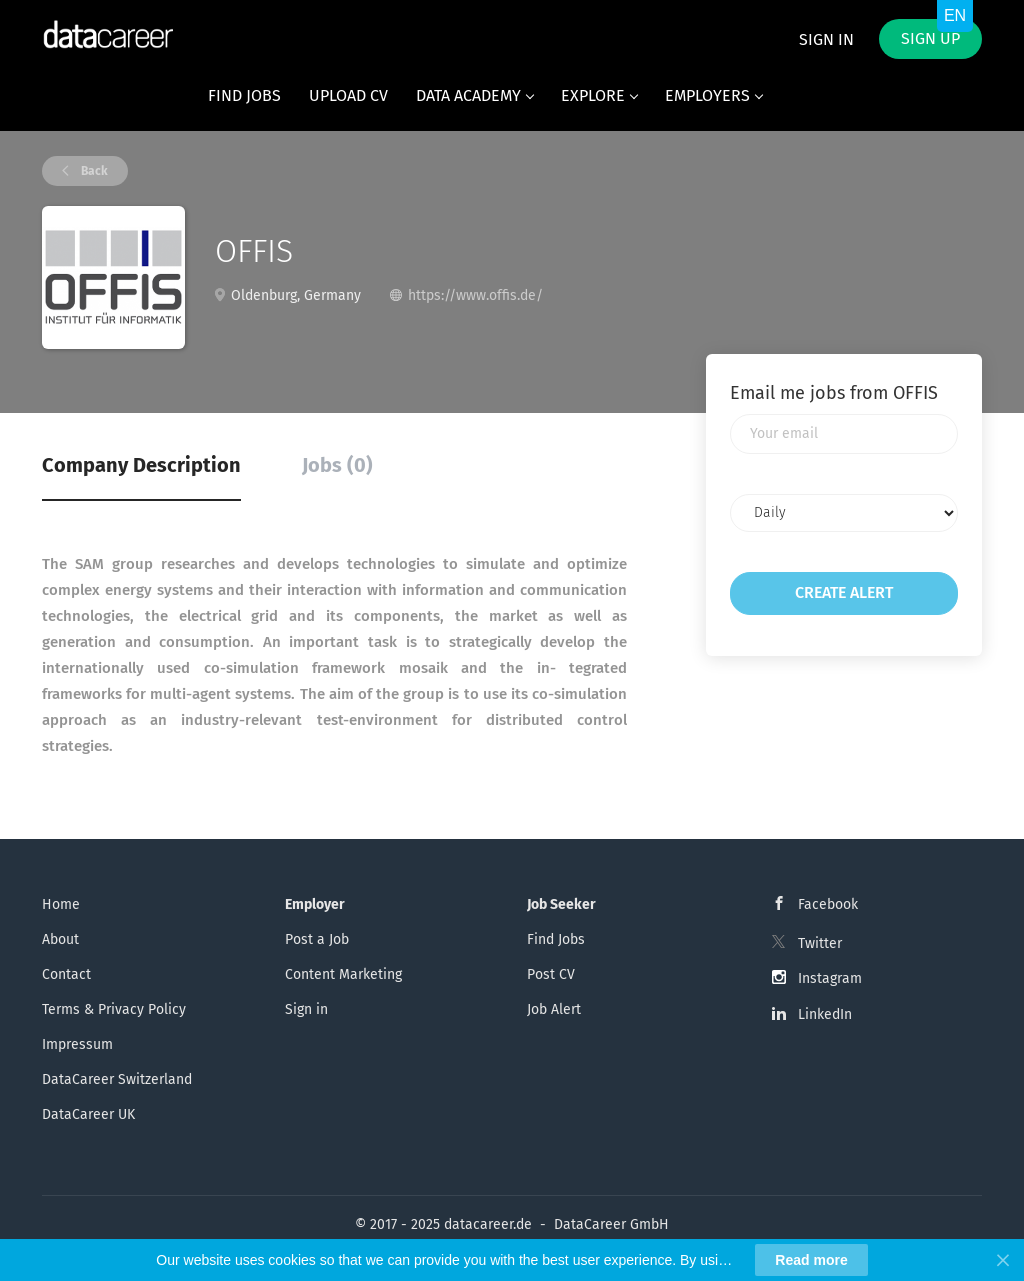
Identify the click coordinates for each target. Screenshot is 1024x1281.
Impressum (77, 1044)
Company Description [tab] (141, 465)
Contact (66, 974)
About (60, 939)
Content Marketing (343, 974)
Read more (811, 1260)
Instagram (830, 978)
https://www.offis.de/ (475, 295)
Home (61, 904)
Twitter (820, 943)
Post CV (551, 974)
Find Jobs (556, 939)
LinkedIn (825, 1014)
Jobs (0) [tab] (337, 465)
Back (93, 171)
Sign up (930, 38)
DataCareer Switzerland (117, 1079)
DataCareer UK (88, 1114)
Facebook (828, 904)
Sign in (826, 39)
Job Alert (554, 1009)
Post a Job (317, 939)
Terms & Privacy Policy (114, 1009)
